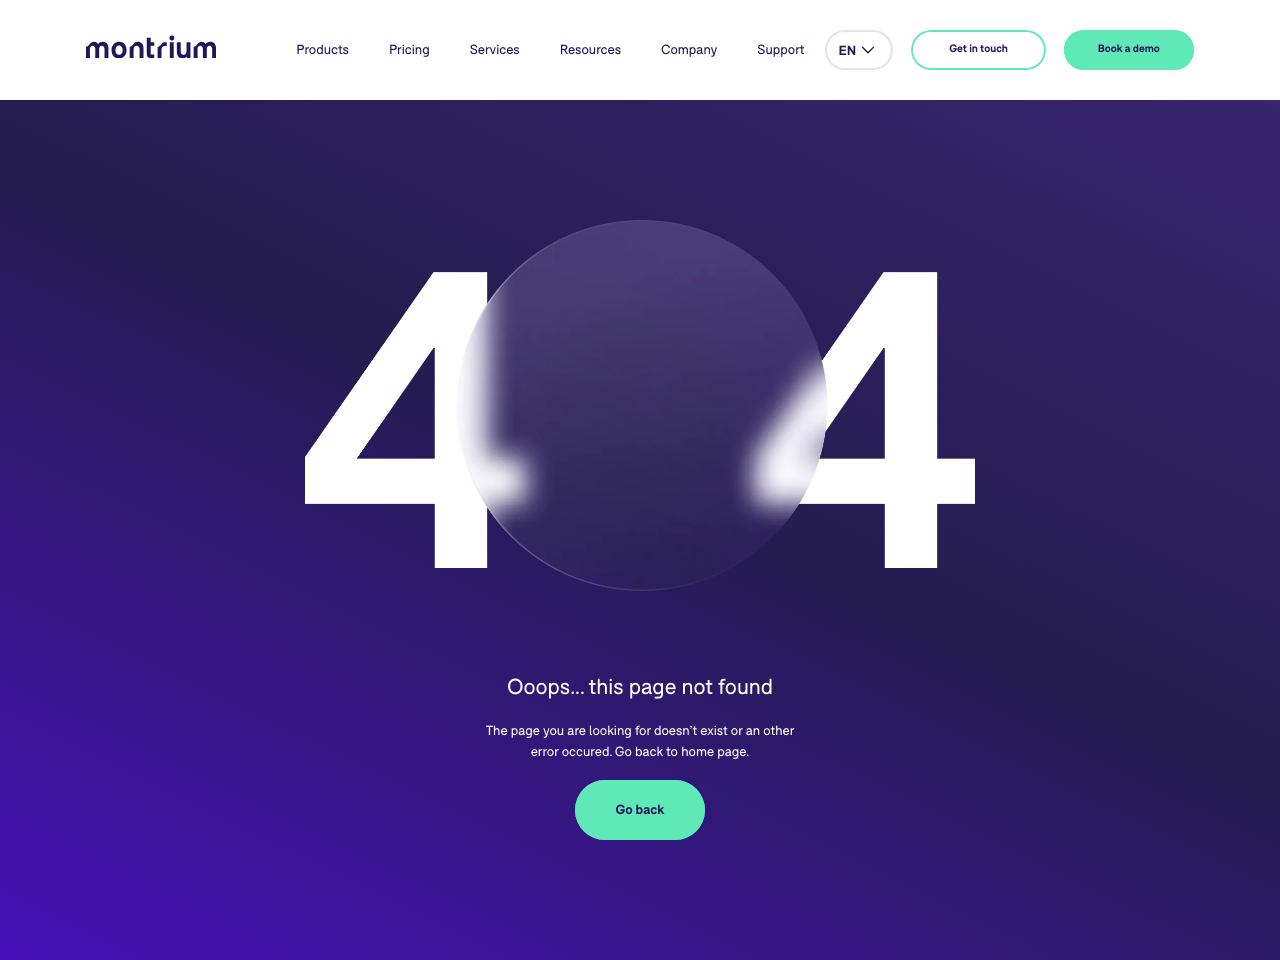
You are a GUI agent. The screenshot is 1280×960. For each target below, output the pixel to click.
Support (780, 49)
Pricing (409, 49)
